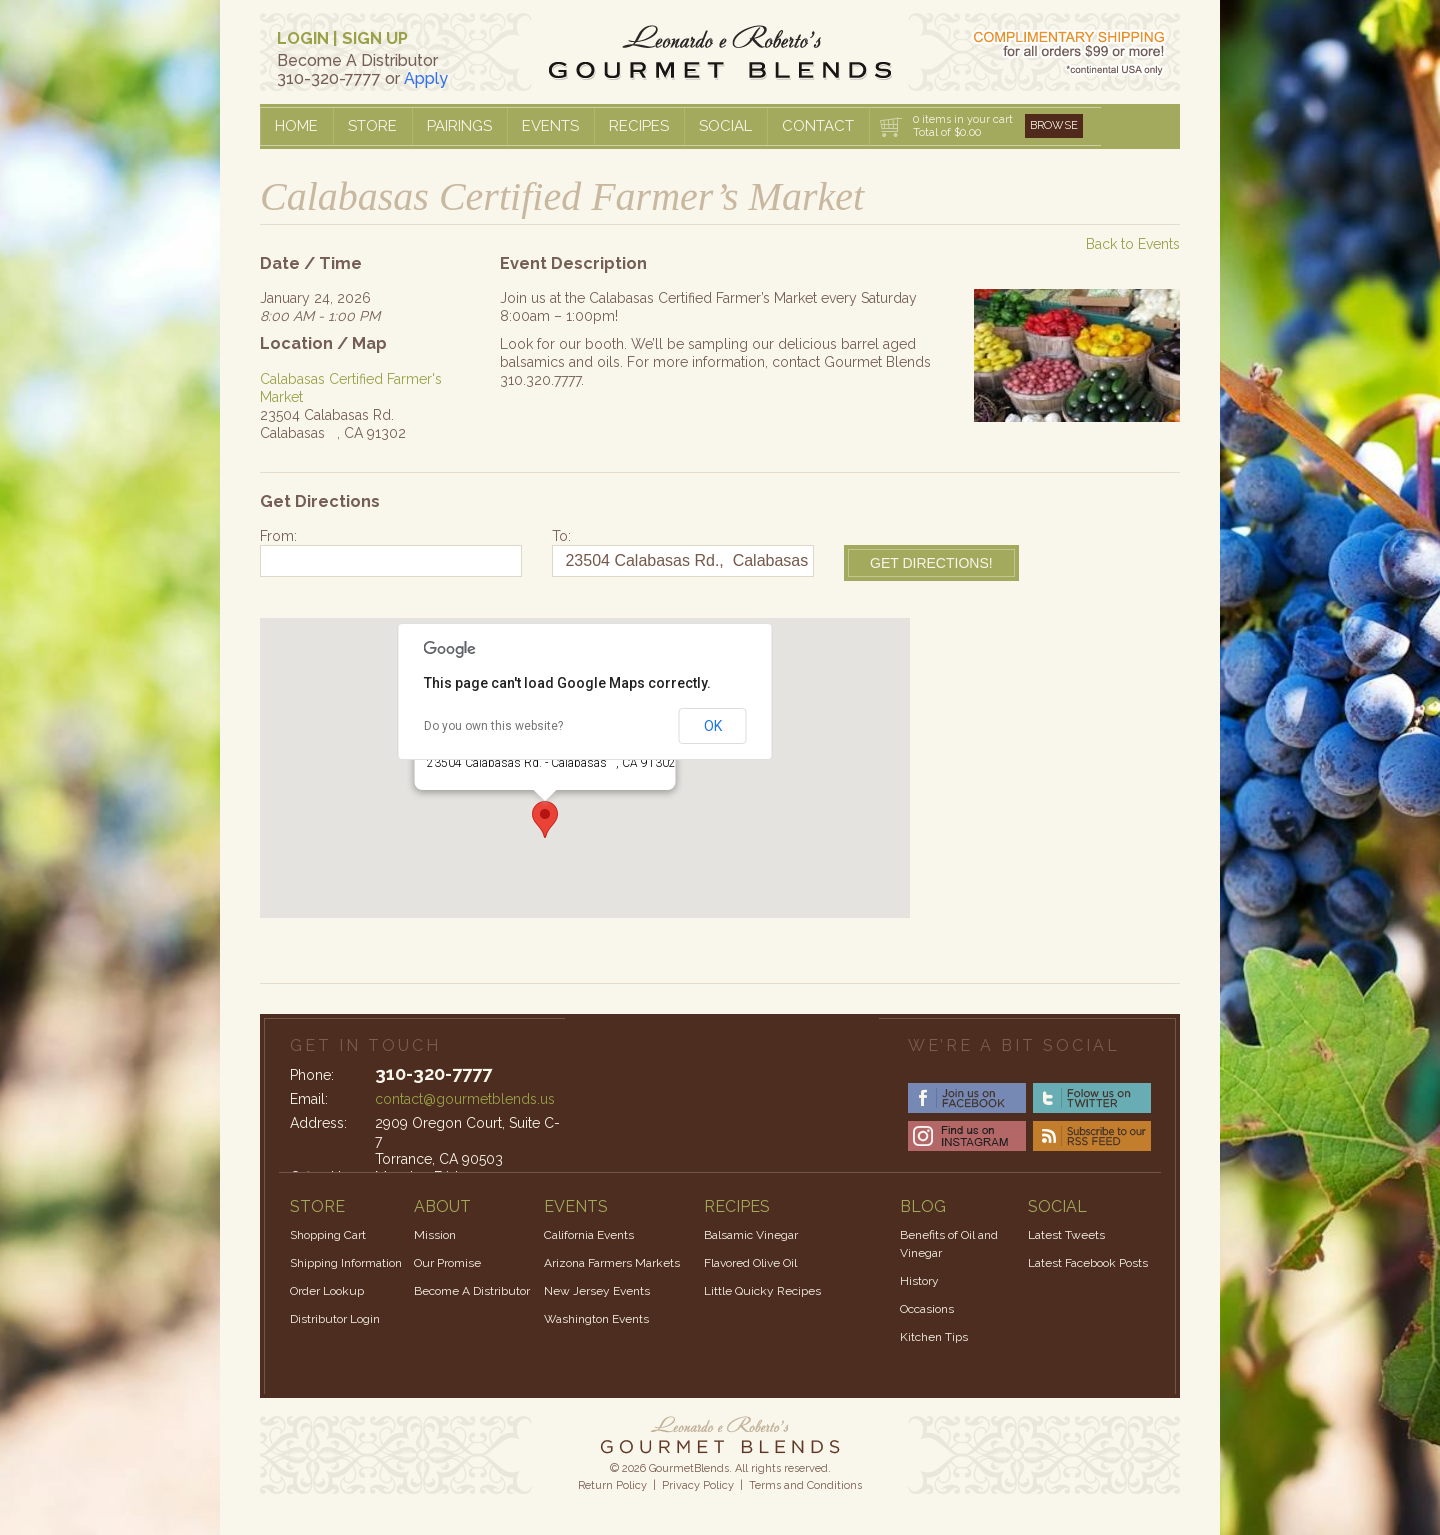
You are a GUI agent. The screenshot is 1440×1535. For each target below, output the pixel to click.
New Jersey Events (597, 1291)
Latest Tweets (1066, 1235)
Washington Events (596, 1319)
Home (296, 126)
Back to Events (1133, 244)
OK (713, 726)
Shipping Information (346, 1263)
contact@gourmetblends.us (465, 1099)
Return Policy (612, 1485)
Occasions (927, 1309)
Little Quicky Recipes (762, 1291)
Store (372, 126)
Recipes (639, 126)
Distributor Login (335, 1319)
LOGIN (303, 38)
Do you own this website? (493, 726)
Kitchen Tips (934, 1337)
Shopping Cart (328, 1235)
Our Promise (447, 1263)
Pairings (459, 126)
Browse (1054, 125)
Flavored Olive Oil (750, 1263)
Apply (426, 78)
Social (725, 126)
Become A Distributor (472, 1291)
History (919, 1281)
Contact (818, 126)
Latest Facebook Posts (1088, 1263)
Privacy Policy (698, 1485)
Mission (435, 1235)
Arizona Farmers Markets (612, 1263)
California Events (589, 1235)
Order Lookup (327, 1291)
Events (550, 126)
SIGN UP (375, 38)
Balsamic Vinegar (751, 1235)
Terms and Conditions (805, 1485)
